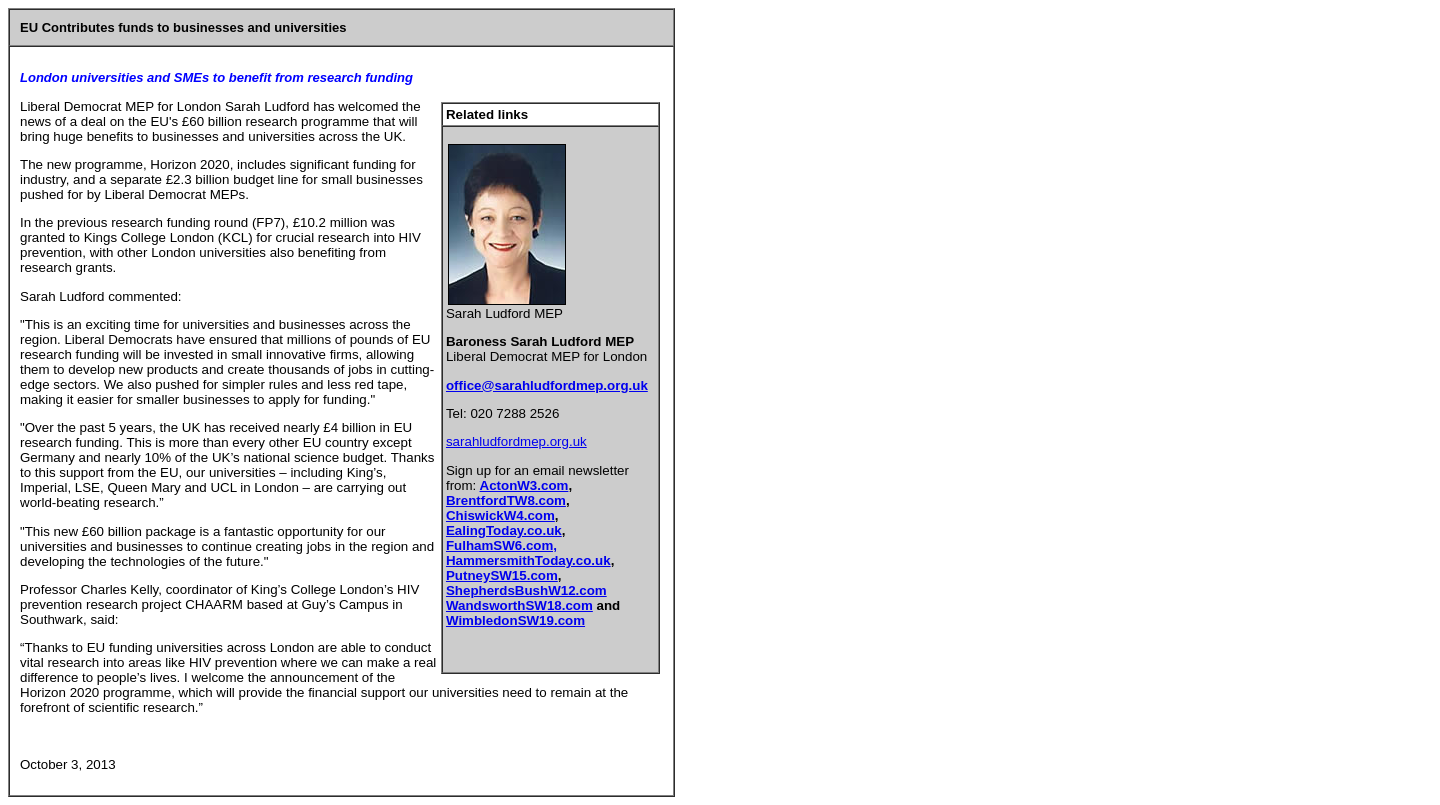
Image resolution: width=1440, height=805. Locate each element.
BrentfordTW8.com (506, 500)
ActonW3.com (524, 485)
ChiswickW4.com (500, 515)
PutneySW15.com (502, 575)
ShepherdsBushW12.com (526, 590)
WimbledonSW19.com (515, 620)
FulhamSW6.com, (501, 545)
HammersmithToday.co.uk (528, 560)
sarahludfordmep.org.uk (516, 441)
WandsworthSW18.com (519, 605)
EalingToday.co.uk (504, 530)
